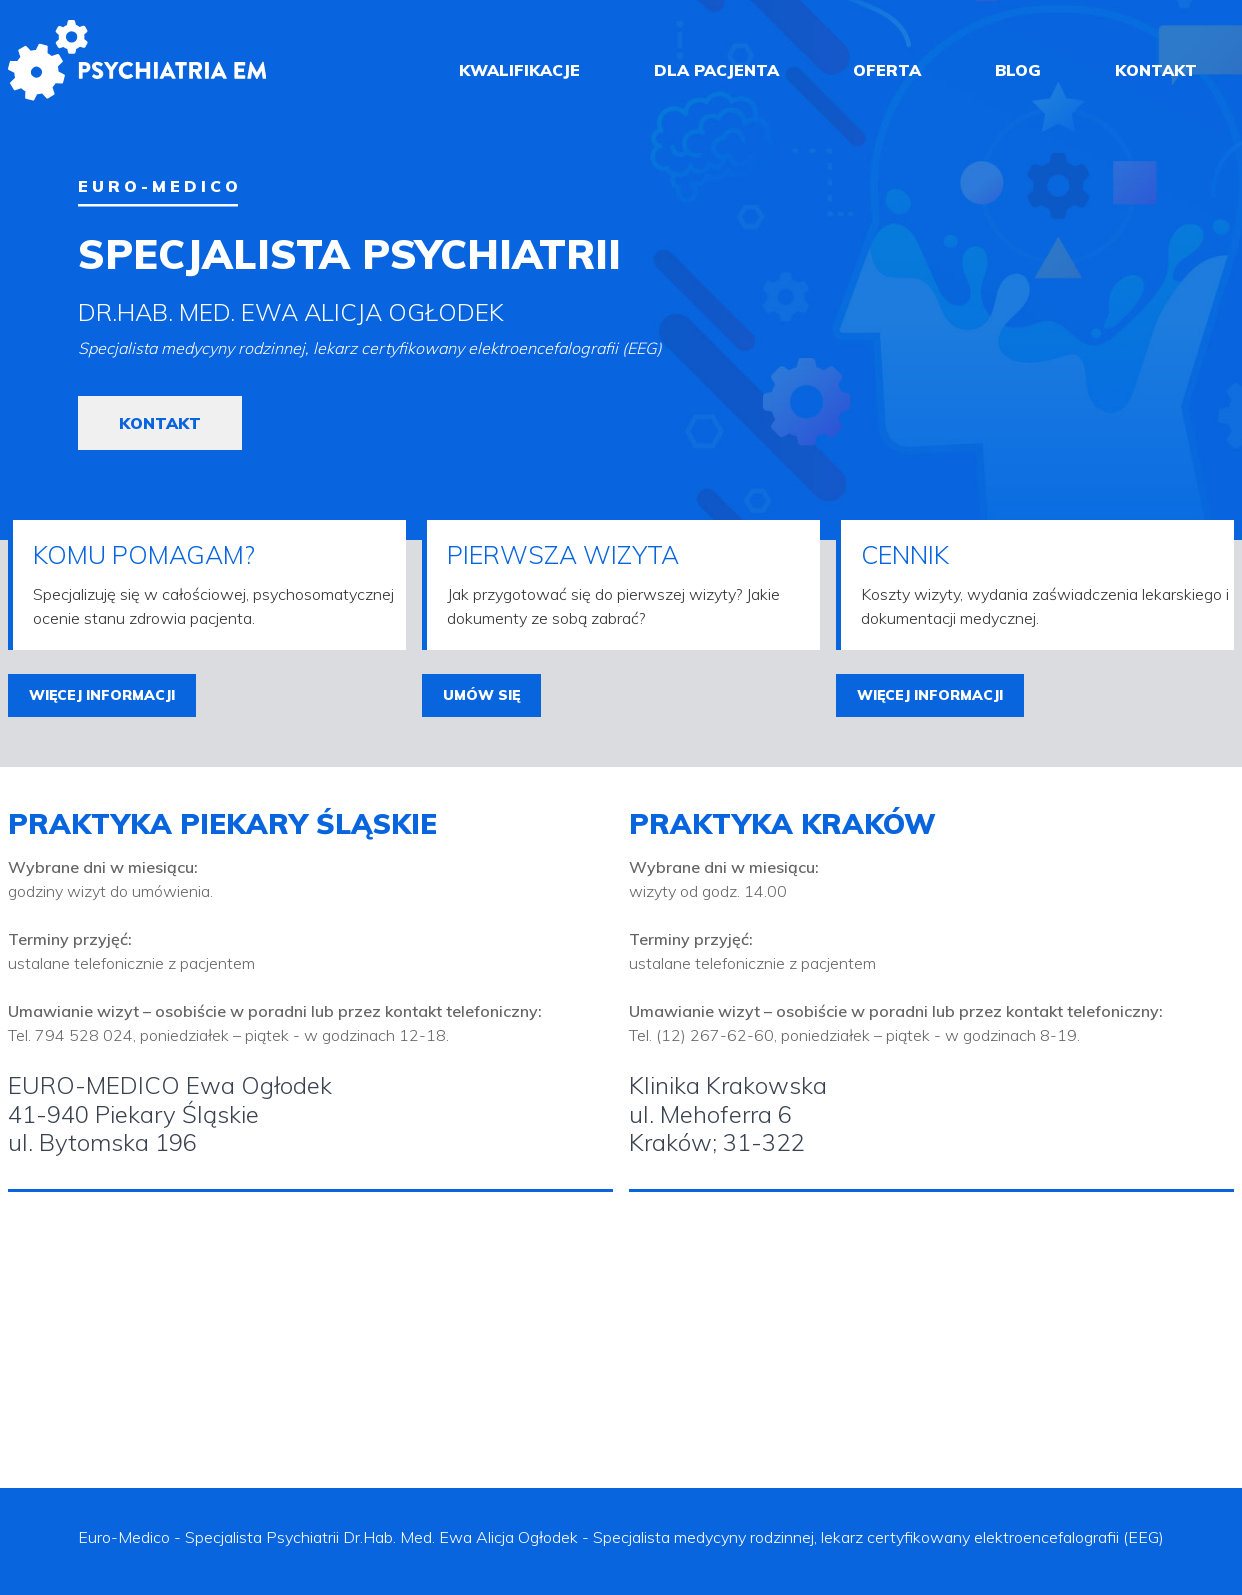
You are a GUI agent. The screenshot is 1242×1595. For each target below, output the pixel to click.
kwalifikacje (519, 70)
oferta (887, 70)
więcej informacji (102, 695)
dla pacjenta (716, 70)
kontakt (1156, 70)
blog (1018, 70)
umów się (481, 695)
